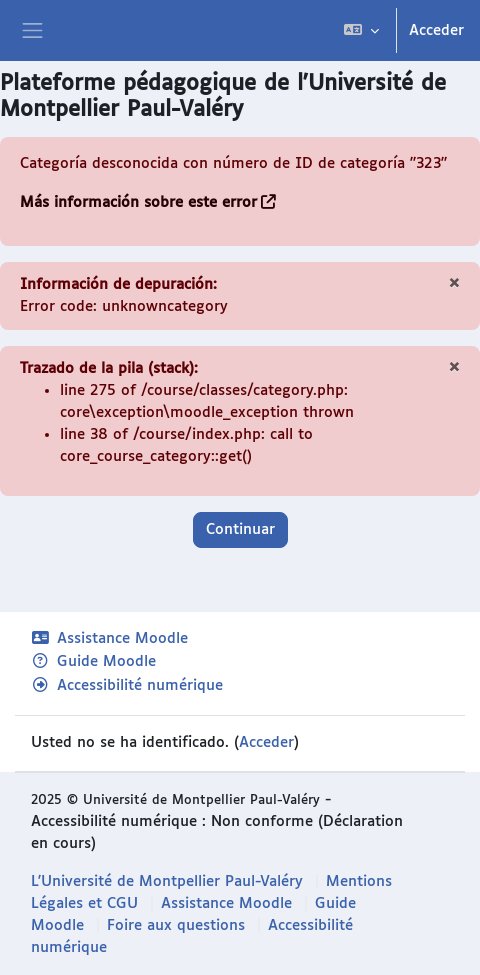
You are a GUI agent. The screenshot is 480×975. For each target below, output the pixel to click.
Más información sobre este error (138, 202)
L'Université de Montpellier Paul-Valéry (167, 881)
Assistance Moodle (109, 638)
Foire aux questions (176, 925)
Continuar (240, 529)
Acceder (436, 30)
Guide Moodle (93, 661)
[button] (361, 30)
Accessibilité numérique (127, 685)
